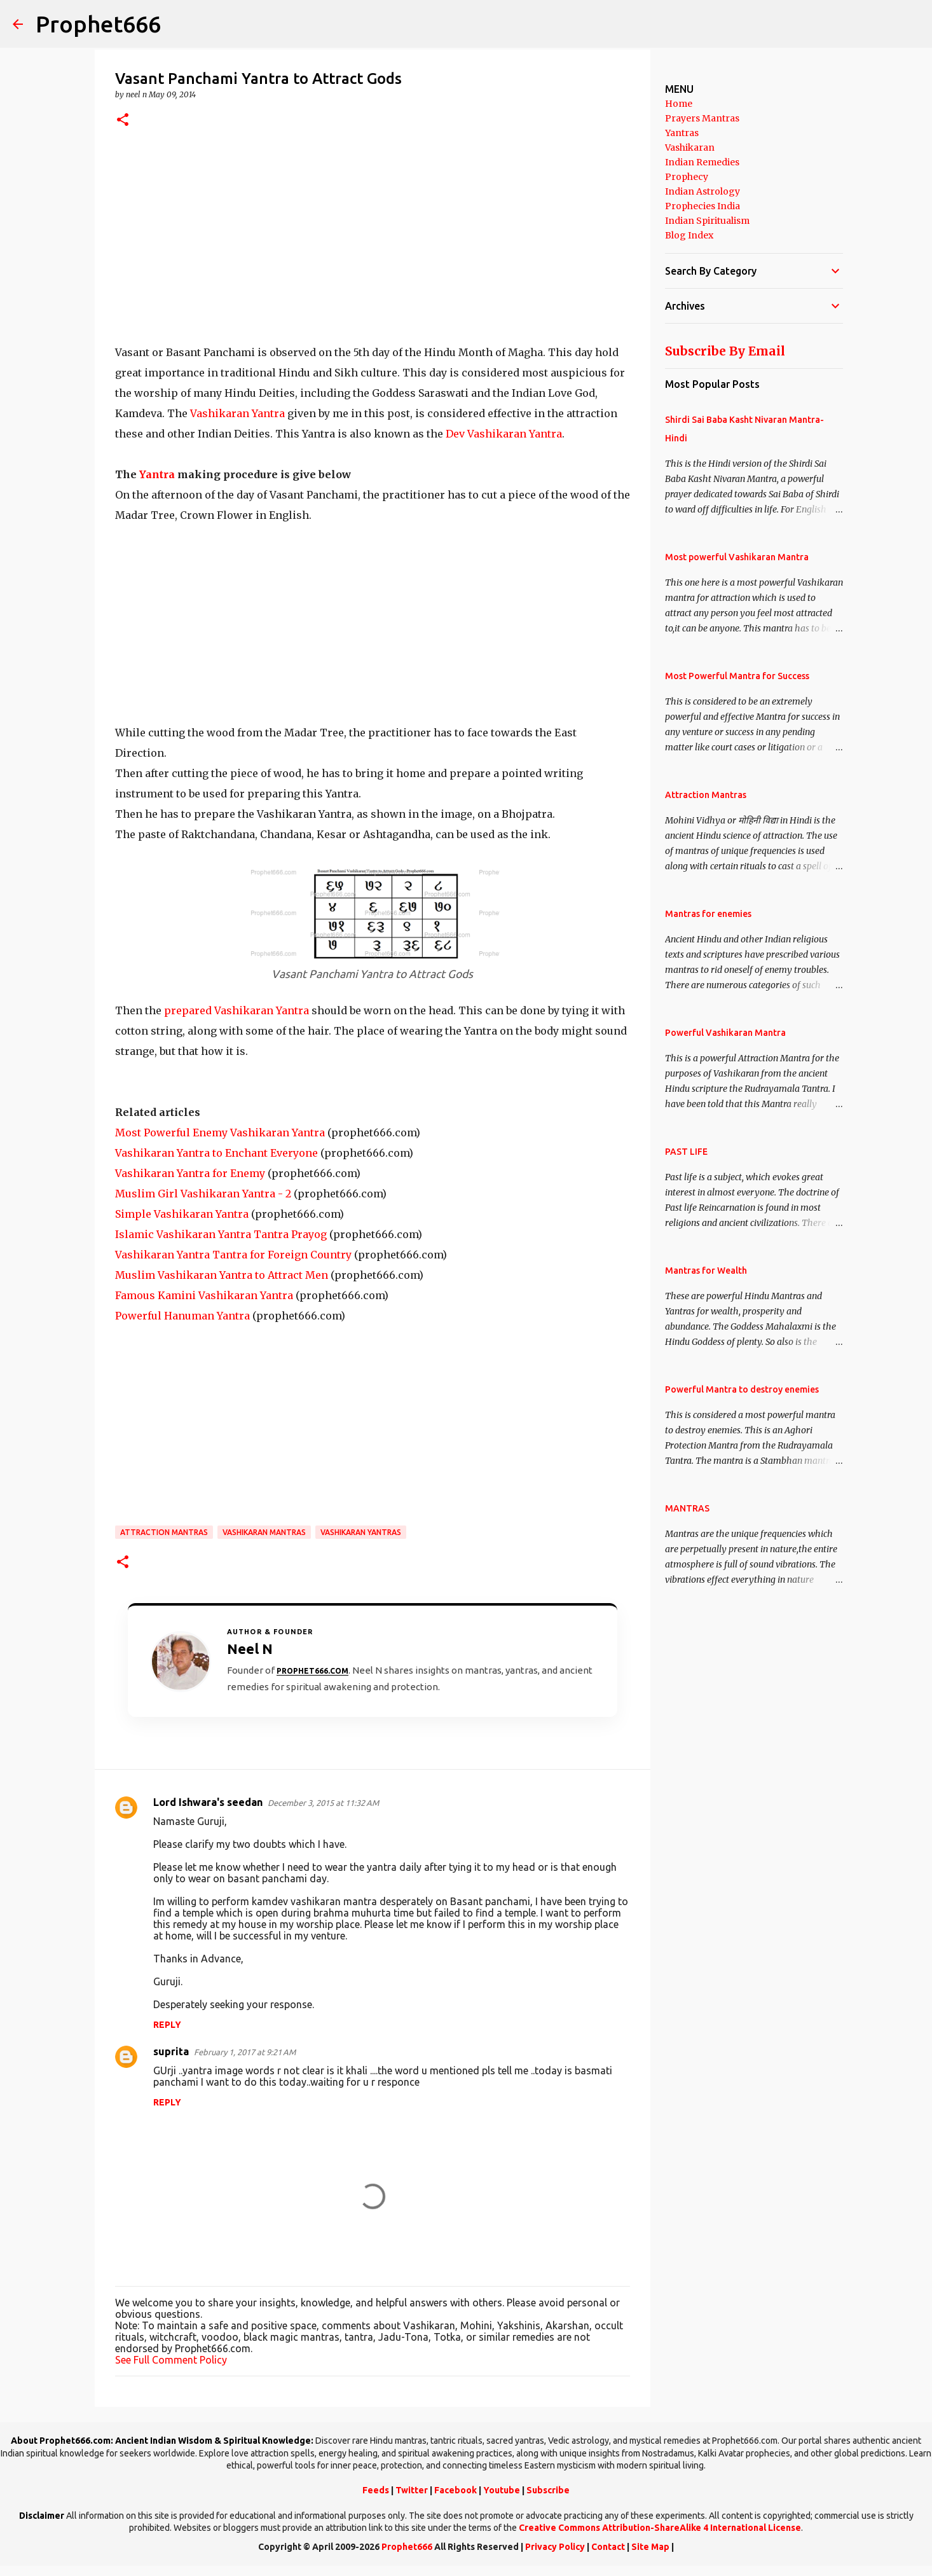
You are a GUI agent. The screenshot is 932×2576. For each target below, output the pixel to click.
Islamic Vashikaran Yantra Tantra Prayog (221, 1234)
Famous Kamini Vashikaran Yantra (204, 1295)
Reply (167, 2025)
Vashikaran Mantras (264, 1532)
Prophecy (686, 177)
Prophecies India (702, 206)
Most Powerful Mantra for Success (737, 676)
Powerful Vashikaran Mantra (725, 1033)
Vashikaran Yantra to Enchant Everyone (216, 1153)
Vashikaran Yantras (360, 1532)
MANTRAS (687, 1508)
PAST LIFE (686, 1152)
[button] (122, 120)
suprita (171, 2051)
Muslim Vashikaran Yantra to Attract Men (221, 1275)
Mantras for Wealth (706, 1270)
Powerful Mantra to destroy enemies (742, 1389)
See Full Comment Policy (171, 2360)
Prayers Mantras (702, 118)
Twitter (411, 2490)
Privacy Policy (555, 2547)
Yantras (682, 133)
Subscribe (548, 2490)
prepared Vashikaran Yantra (236, 1010)
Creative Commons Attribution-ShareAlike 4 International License (660, 2528)
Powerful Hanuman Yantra (182, 1315)
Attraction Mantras (164, 1532)
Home (678, 103)
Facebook (455, 2490)
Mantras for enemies (708, 914)
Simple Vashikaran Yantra (182, 1214)
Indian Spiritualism (707, 220)
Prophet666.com (312, 1671)
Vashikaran (690, 147)
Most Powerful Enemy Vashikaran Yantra (220, 1132)
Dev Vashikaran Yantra (504, 433)
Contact (608, 2547)
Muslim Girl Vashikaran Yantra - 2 (203, 1193)
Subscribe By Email (725, 351)
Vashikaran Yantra (237, 413)
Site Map (650, 2547)
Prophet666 (98, 24)
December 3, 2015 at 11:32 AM (323, 1802)
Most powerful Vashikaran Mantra (737, 557)
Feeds (375, 2490)
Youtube (501, 2490)
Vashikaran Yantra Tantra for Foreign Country (233, 1254)
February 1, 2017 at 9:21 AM (245, 2052)
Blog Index (689, 235)
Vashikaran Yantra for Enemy (190, 1173)
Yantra (157, 474)
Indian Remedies (702, 162)
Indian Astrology (702, 191)
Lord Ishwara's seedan (208, 1802)
